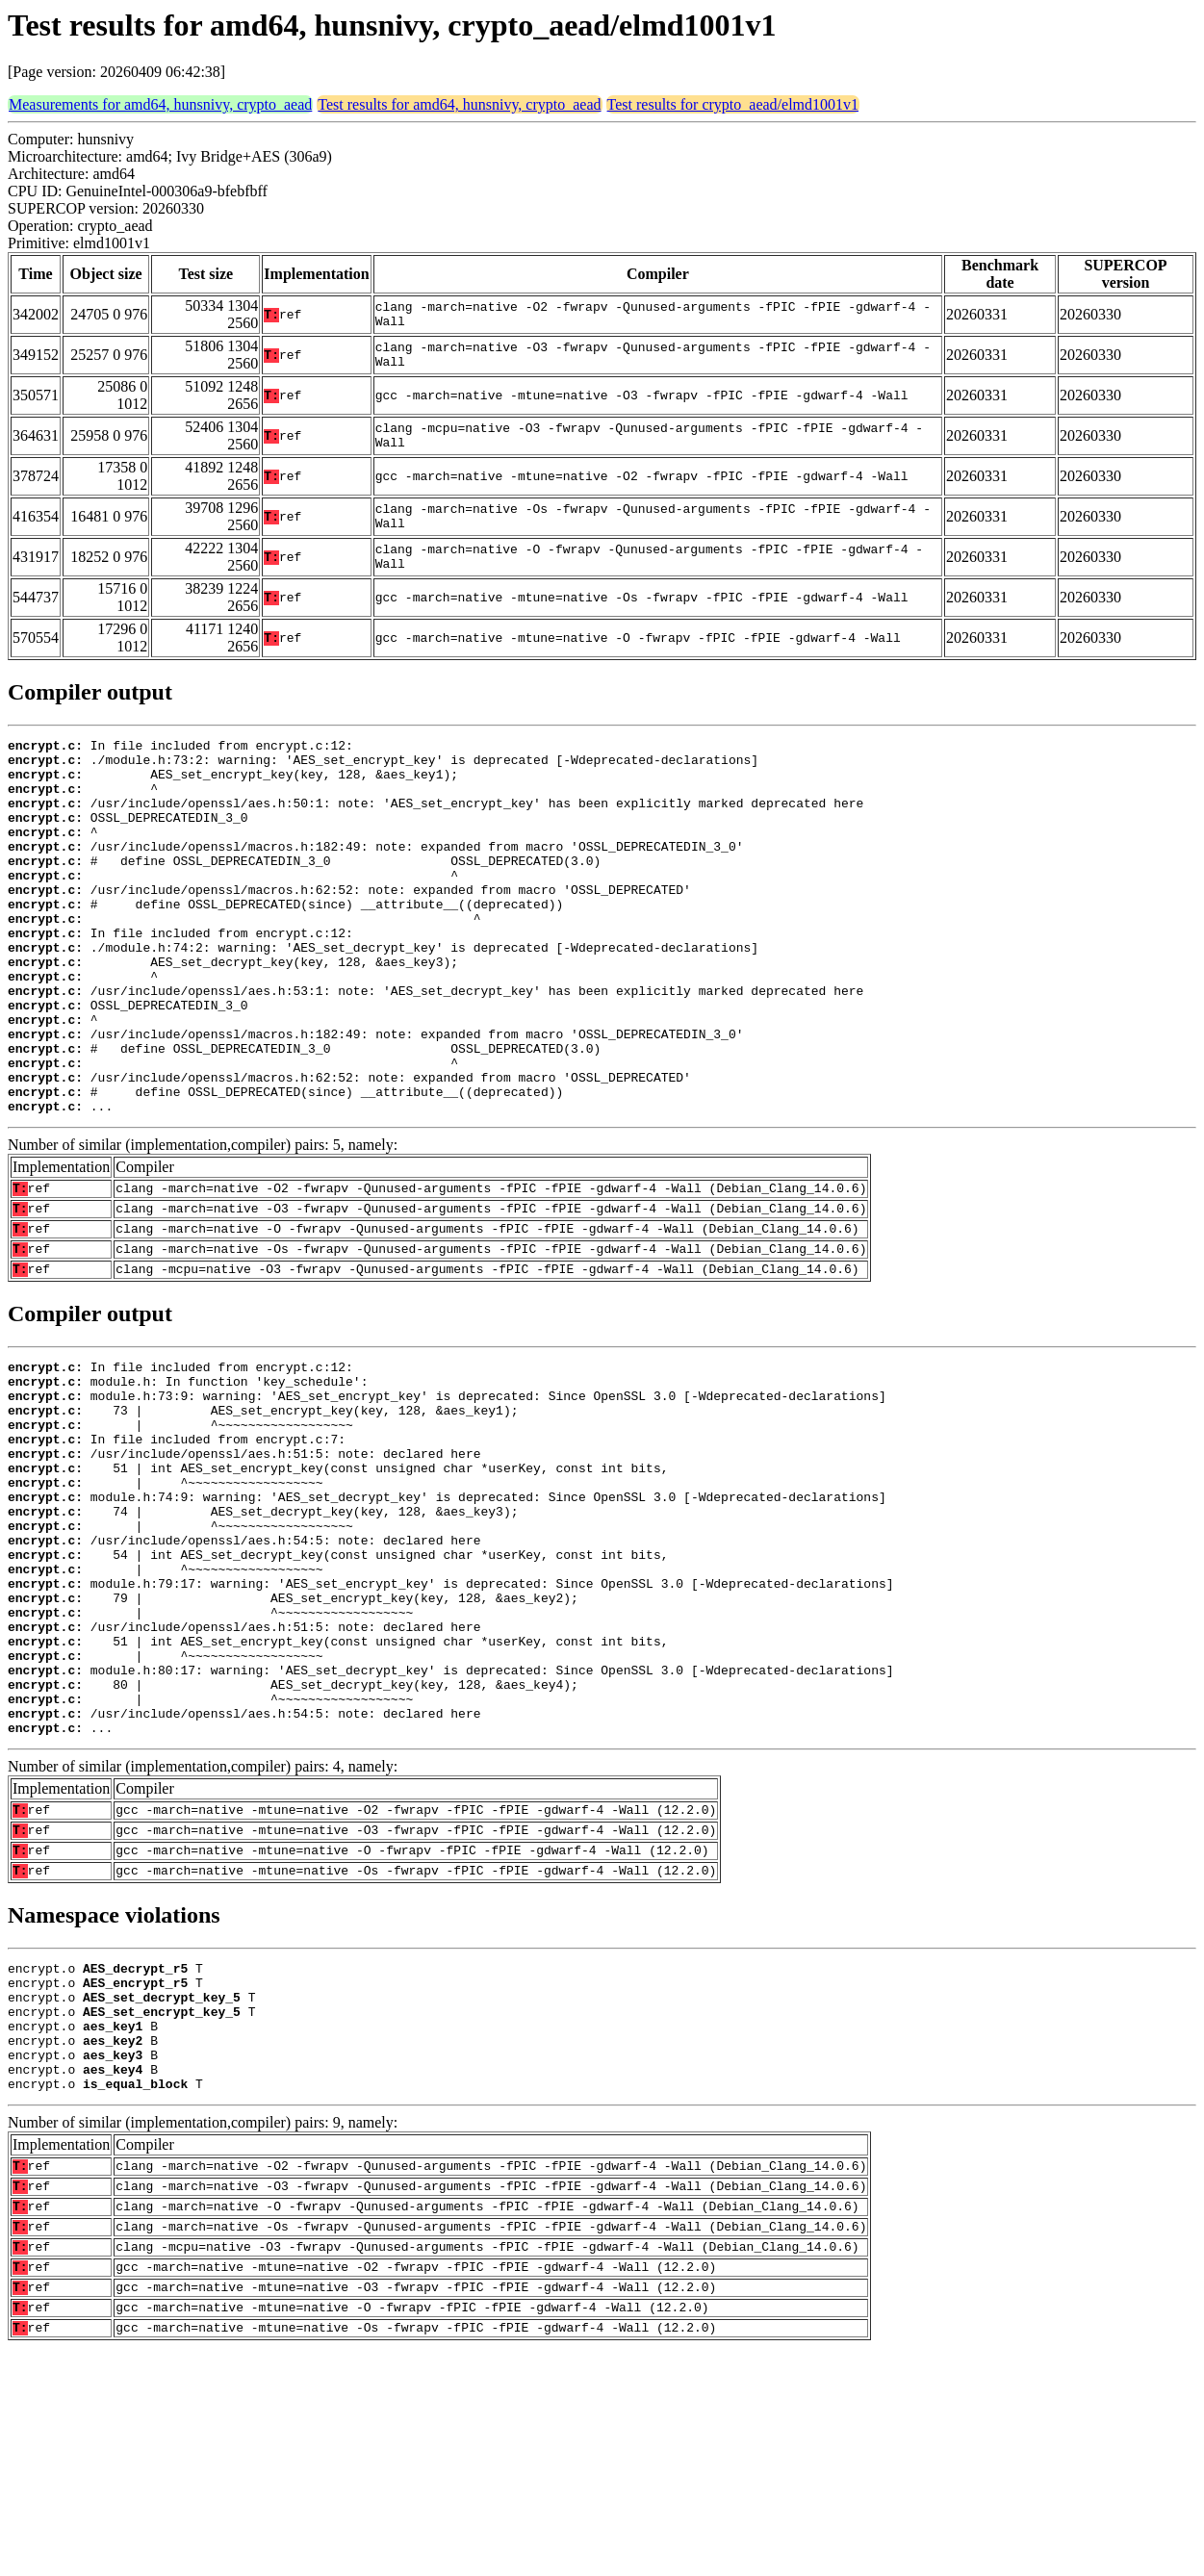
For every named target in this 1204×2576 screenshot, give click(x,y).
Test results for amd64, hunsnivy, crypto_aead (459, 104)
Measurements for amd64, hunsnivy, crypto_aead (160, 104)
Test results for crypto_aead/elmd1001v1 (732, 104)
